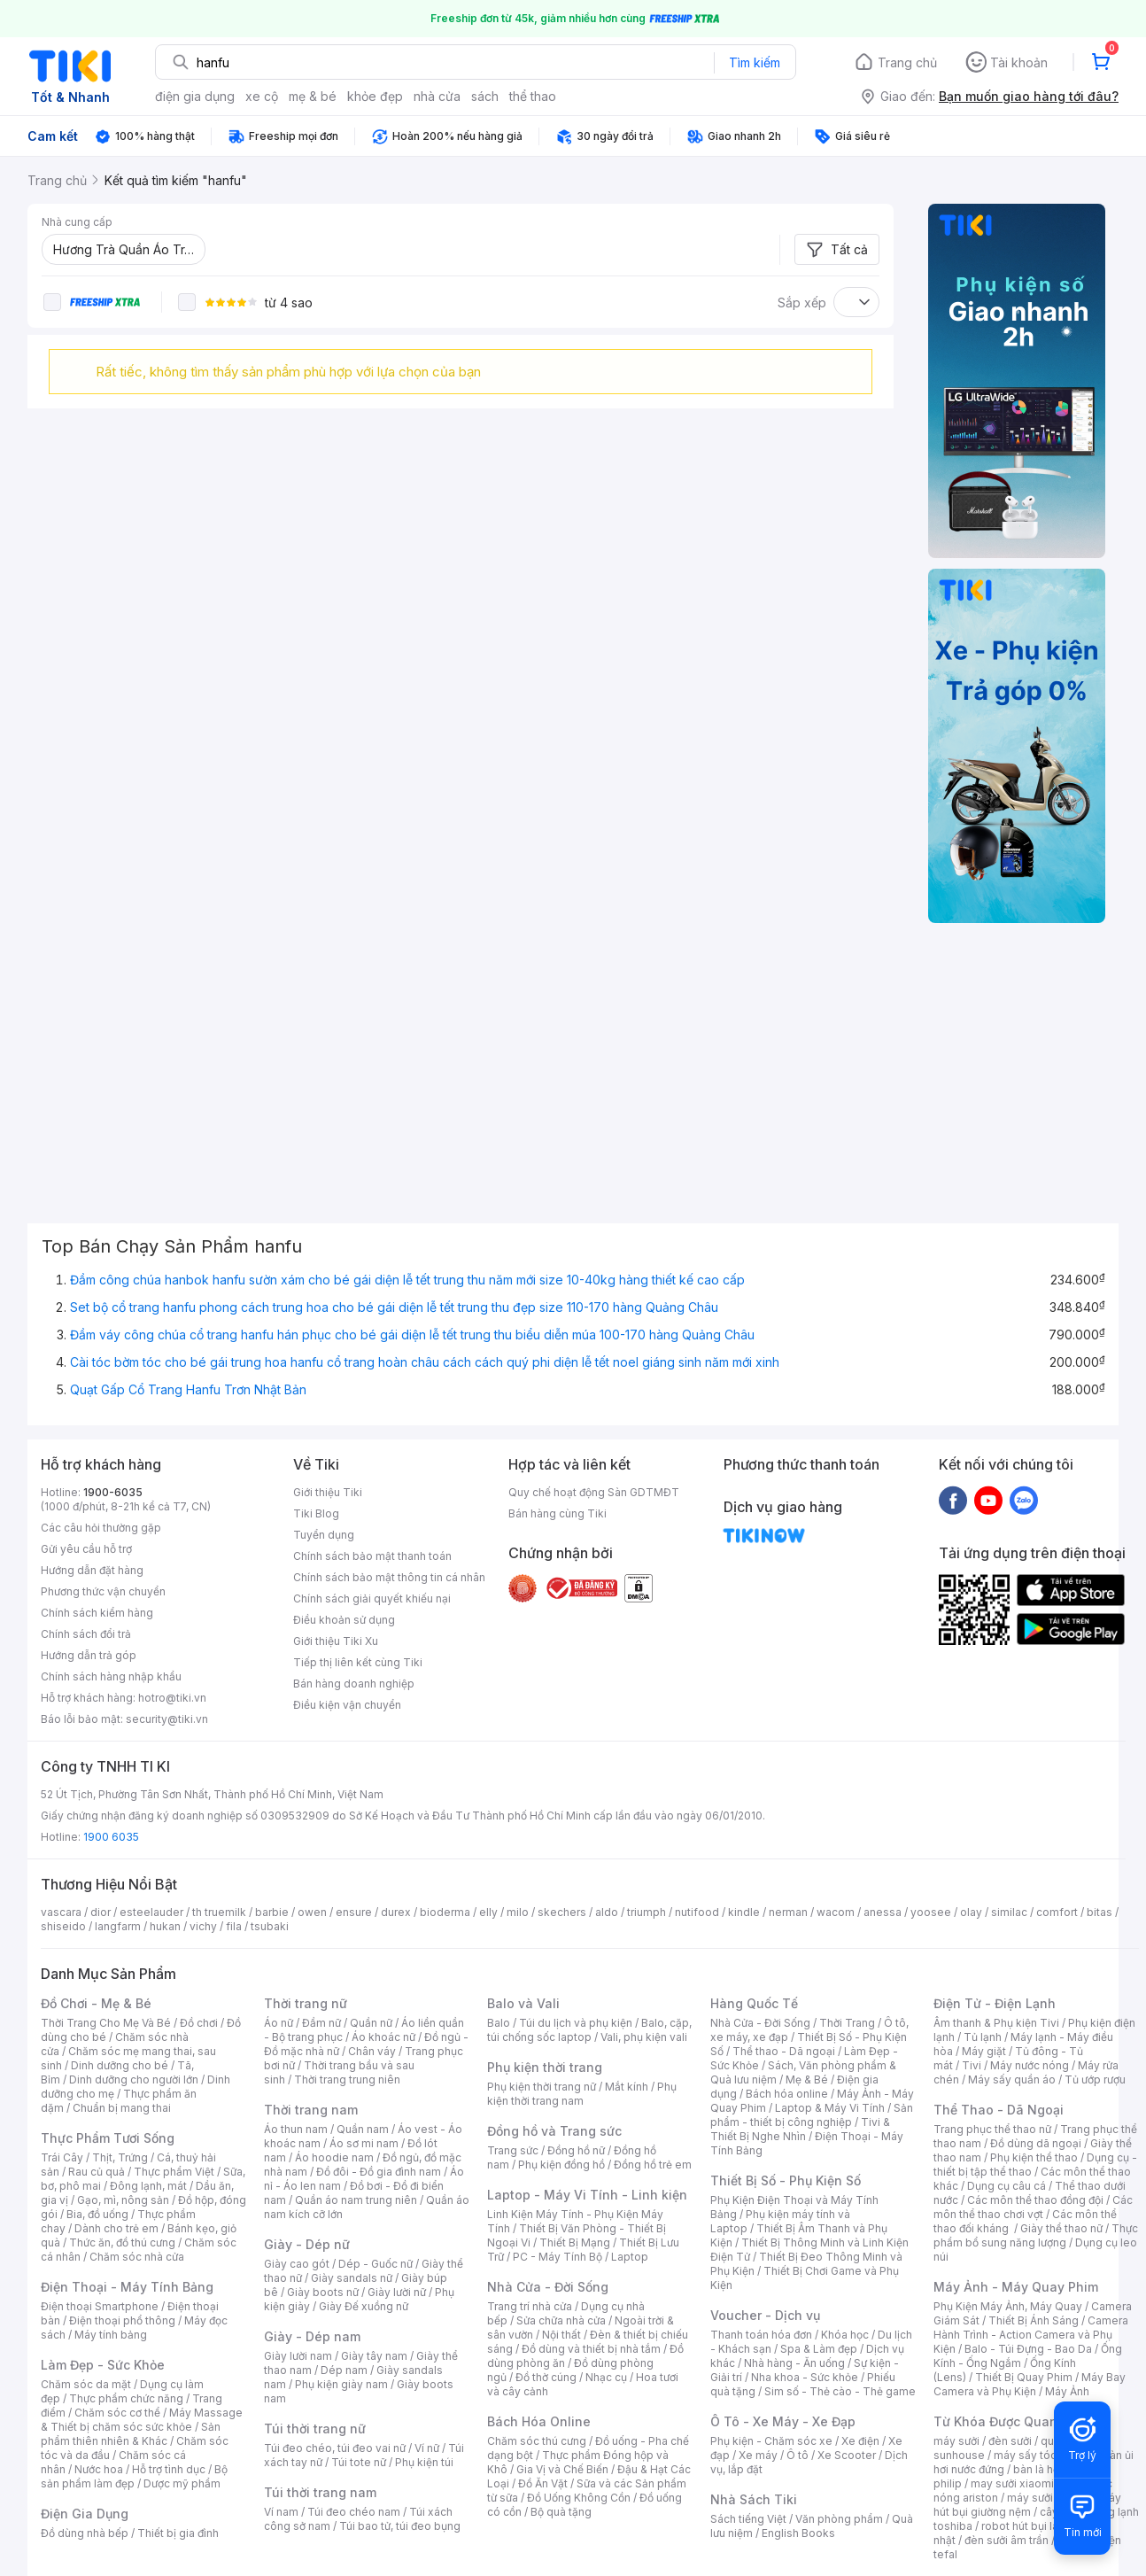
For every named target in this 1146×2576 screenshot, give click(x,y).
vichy (203, 1926)
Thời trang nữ (305, 2003)
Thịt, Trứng (120, 2157)
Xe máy (758, 2455)
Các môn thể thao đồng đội (1035, 2200)
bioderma (445, 1912)
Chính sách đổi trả (86, 1634)
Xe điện (860, 2441)
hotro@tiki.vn (172, 1697)
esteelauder (151, 1912)
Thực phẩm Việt (174, 2171)
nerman (788, 1912)
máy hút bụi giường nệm (1027, 2504)
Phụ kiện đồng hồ (561, 2164)
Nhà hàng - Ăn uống (794, 2363)
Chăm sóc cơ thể (117, 2412)
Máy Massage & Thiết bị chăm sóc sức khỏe (142, 2419)
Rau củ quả (96, 2171)
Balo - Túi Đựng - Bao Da (1028, 2348)
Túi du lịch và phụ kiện (575, 2022)
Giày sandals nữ (351, 2278)
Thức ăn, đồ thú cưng (122, 2242)
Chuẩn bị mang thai (122, 2107)
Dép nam (344, 2370)
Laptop (629, 2256)
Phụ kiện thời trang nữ (541, 2086)
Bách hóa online (787, 2093)
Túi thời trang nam (320, 2492)
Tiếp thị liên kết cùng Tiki (357, 1662)
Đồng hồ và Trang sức (554, 2130)
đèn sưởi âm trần (1006, 2540)
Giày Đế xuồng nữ (363, 2306)
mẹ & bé (313, 96)
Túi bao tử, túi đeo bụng (400, 2526)
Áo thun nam (296, 2129)
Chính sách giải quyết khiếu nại (372, 1598)
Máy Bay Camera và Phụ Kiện (1029, 2384)
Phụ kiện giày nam (341, 2384)
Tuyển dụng (323, 1534)
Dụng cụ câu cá (1006, 2185)
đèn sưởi (1010, 2441)
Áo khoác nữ (383, 2037)
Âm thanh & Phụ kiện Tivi (996, 2022)
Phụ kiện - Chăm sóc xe (771, 2441)
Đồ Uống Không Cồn (579, 2497)
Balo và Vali (523, 2003)
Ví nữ (426, 2448)
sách (485, 96)
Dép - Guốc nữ (375, 2263)
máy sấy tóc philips (1044, 2455)
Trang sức (512, 2150)
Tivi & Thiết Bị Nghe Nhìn (800, 2129)
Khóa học (845, 2334)
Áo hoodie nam (334, 2157)
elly (488, 1912)
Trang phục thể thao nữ (992, 2129)
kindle (744, 1912)
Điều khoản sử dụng (344, 1619)
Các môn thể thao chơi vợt (1033, 2207)
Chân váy (372, 2051)
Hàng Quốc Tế (754, 2003)
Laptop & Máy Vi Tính (830, 2107)
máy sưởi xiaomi (1048, 2497)
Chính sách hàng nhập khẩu (111, 1676)
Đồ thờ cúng (546, 2377)
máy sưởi (956, 2441)
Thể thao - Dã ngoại (783, 2051)
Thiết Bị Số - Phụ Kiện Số (785, 2180)
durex (396, 1912)
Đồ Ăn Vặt (543, 2483)
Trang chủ (907, 62)
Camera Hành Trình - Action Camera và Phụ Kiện (1030, 2334)
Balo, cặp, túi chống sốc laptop (589, 2030)
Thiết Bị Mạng (574, 2242)
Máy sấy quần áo (1012, 2079)
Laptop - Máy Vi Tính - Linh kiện (587, 2194)
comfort (1057, 1912)
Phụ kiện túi (424, 2462)
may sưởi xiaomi (1012, 2483)
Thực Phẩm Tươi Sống (107, 2137)
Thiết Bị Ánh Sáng (1033, 2320)
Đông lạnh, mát (148, 2185)
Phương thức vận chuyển (103, 1591)
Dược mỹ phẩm (182, 2483)
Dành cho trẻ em (116, 2228)
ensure (354, 1912)
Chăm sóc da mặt (86, 2384)
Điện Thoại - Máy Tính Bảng (127, 2286)
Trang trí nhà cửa (529, 2306)
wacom (836, 1912)
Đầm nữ (321, 2022)
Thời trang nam (311, 2109)
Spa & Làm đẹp (818, 2348)
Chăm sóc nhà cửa (136, 2256)
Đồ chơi (199, 2022)
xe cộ (261, 96)
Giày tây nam (374, 2356)
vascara (61, 1912)
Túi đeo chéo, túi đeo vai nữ (335, 2448)
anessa (882, 1912)
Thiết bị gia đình (178, 2533)
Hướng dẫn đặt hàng (92, 1570)
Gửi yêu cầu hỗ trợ (86, 1549)
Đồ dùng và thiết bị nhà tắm (591, 2348)
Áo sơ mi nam (364, 2143)
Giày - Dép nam (312, 2336)
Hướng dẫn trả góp (88, 1655)
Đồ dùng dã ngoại (1035, 2143)
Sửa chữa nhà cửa (561, 2320)
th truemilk (219, 1912)
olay (971, 1912)
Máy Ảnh (1067, 2391)
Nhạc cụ (606, 2377)
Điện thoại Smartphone (100, 2306)
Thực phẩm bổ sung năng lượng (1035, 2235)
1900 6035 (111, 1836)
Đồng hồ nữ (576, 2150)
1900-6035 (113, 1492)
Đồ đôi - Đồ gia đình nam (378, 2171)
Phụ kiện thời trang (544, 2067)
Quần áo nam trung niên (356, 2200)
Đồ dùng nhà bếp (84, 2533)
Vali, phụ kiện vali (643, 2037)
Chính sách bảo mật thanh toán (372, 1556)
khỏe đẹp (375, 96)
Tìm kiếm (754, 62)
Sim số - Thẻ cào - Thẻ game (840, 2391)
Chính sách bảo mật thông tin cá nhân (389, 1577)
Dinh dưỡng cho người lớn (133, 2079)
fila (234, 1926)
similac (1009, 1912)
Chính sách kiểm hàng (97, 1612)
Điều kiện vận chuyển (347, 1704)
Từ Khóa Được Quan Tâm (1010, 2421)
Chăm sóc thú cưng (536, 2441)
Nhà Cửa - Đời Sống (547, 2286)
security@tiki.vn (167, 1719)
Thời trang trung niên (347, 2079)
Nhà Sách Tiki (753, 2499)
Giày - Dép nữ (307, 2244)
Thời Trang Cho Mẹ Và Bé (106, 2022)
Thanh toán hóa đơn (761, 2334)
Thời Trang (847, 2022)
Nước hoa (98, 2469)
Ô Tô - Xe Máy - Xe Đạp (783, 2421)
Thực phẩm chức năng (126, 2398)
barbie (272, 1912)
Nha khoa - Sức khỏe (804, 2377)
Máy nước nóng (1029, 2065)
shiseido (63, 1926)
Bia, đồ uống (97, 2214)
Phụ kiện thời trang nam (582, 2093)
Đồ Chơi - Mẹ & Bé (96, 2003)
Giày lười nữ (397, 2292)
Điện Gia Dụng (84, 2513)
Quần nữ (371, 2022)
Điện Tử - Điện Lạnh (994, 2003)
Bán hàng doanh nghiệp (353, 1683)
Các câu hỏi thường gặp (101, 1527)
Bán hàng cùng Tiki (557, 1513)
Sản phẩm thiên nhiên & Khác (131, 2434)
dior (100, 1912)
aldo (606, 1912)
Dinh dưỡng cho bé (119, 2065)
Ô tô (797, 2455)
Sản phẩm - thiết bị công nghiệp (811, 2115)
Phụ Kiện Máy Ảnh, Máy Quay (1007, 2306)
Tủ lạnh (983, 2037)
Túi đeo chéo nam (353, 2511)
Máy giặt (984, 2051)
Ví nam (281, 2511)
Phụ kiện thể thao (1034, 2157)
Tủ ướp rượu (1095, 2079)
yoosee (930, 1912)
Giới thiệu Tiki (327, 1492)
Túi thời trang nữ (315, 2428)
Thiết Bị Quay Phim (1023, 2377)
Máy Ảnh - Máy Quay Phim (1015, 2286)
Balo (498, 2022)
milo (518, 1912)
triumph (646, 1912)
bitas (1099, 1912)
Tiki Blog (316, 1513)
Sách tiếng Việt (748, 2519)
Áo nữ (278, 2022)
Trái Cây (62, 2157)
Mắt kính (626, 2086)
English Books (798, 2533)
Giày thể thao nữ (1061, 2228)
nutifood (697, 1912)
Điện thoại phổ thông (122, 2320)
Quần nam (363, 2129)
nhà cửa (437, 96)
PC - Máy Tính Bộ (557, 2256)
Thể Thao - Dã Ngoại (998, 2109)
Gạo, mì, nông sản (123, 2200)
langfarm (118, 1926)
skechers (562, 1912)
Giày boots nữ (323, 2292)
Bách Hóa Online (539, 2421)
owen (312, 1912)
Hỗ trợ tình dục (168, 2469)
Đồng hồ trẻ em (653, 2164)
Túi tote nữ (358, 2462)
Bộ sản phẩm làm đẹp (134, 2476)
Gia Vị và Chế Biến (562, 2469)
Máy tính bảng (110, 2334)
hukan (165, 1926)
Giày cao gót (296, 2263)
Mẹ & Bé (807, 2079)
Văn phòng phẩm (839, 2519)
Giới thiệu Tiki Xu (335, 1641)
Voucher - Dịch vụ (765, 2315)
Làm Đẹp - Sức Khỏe (103, 2364)
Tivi (971, 2065)
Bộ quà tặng (561, 2511)
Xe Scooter (846, 2455)
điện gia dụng (195, 96)
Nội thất (561, 2334)
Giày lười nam (298, 2356)
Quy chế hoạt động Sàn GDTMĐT (593, 1492)
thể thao (532, 96)
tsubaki (270, 1926)
